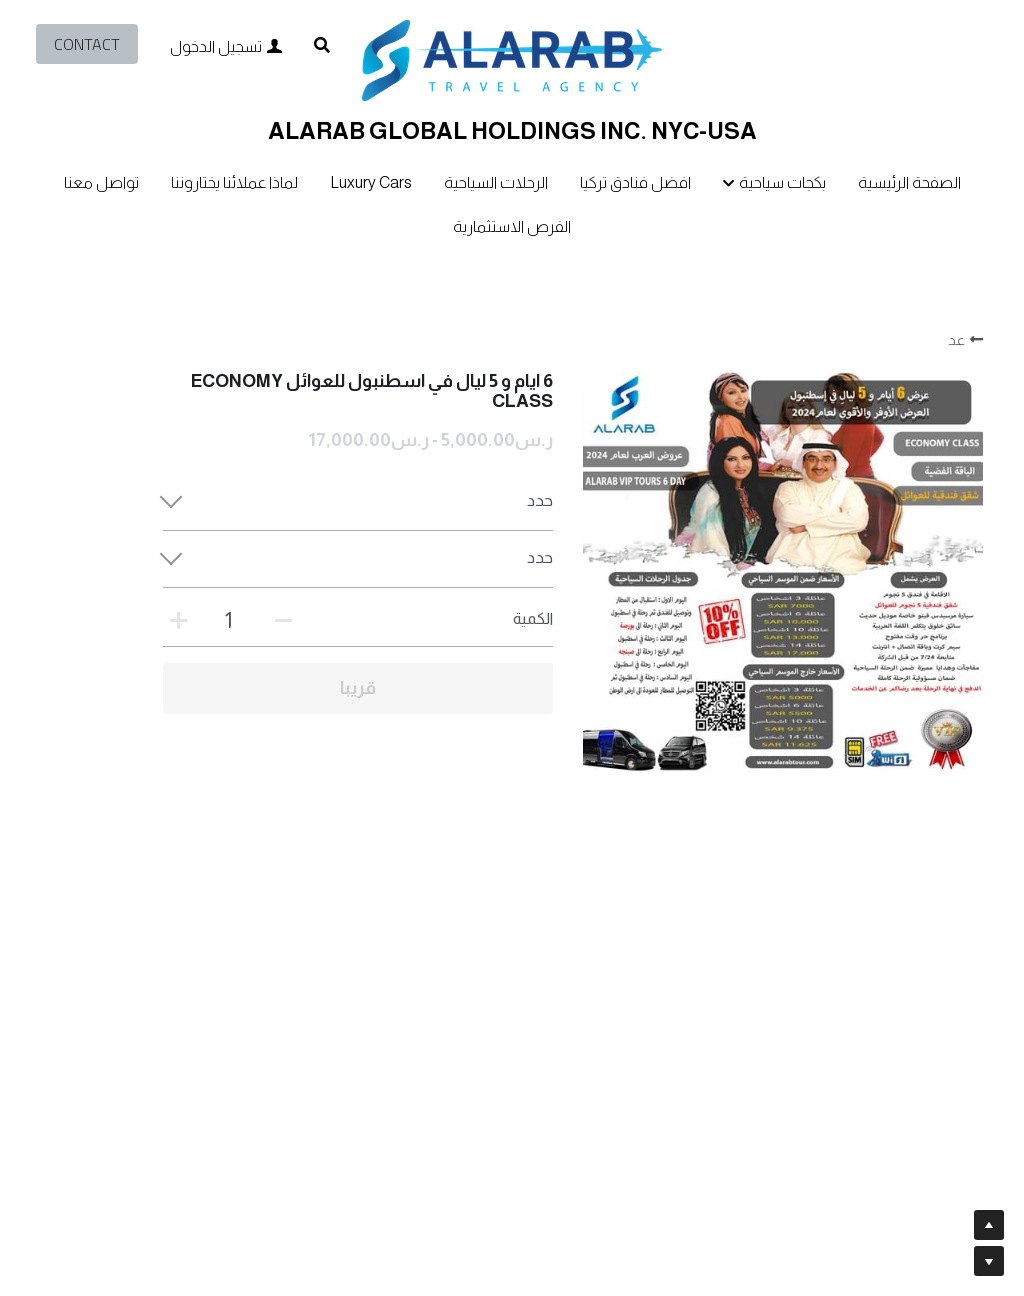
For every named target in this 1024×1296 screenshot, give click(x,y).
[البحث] (322, 45)
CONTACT (87, 44)
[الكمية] (228, 620)
